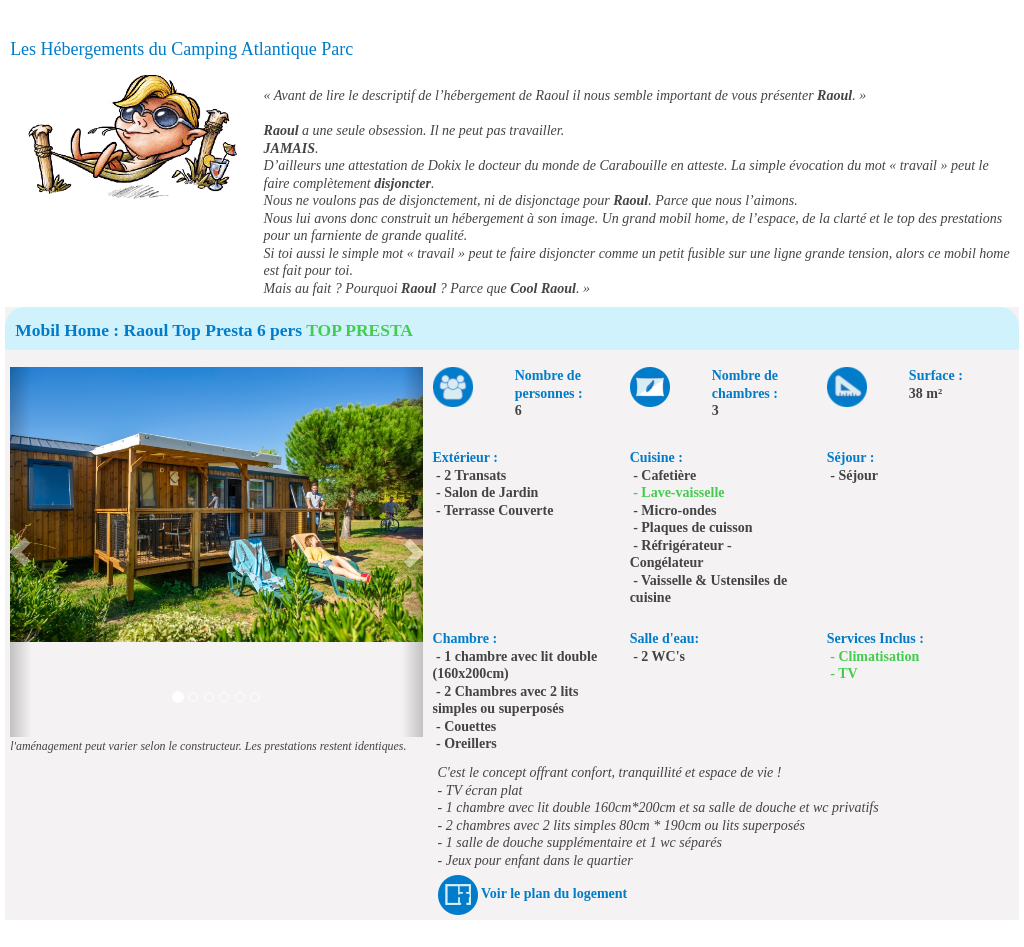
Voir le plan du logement (554, 893)
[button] (20, 552)
